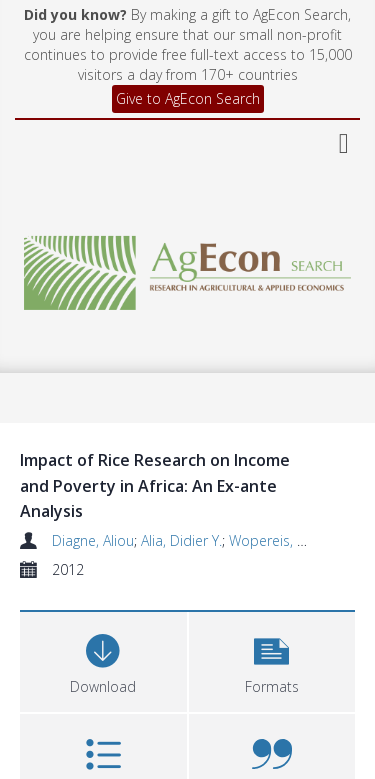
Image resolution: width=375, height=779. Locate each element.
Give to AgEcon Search (188, 98)
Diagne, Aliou (93, 540)
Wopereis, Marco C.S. (297, 540)
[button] (272, 659)
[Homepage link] (188, 267)
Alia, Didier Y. (181, 540)
